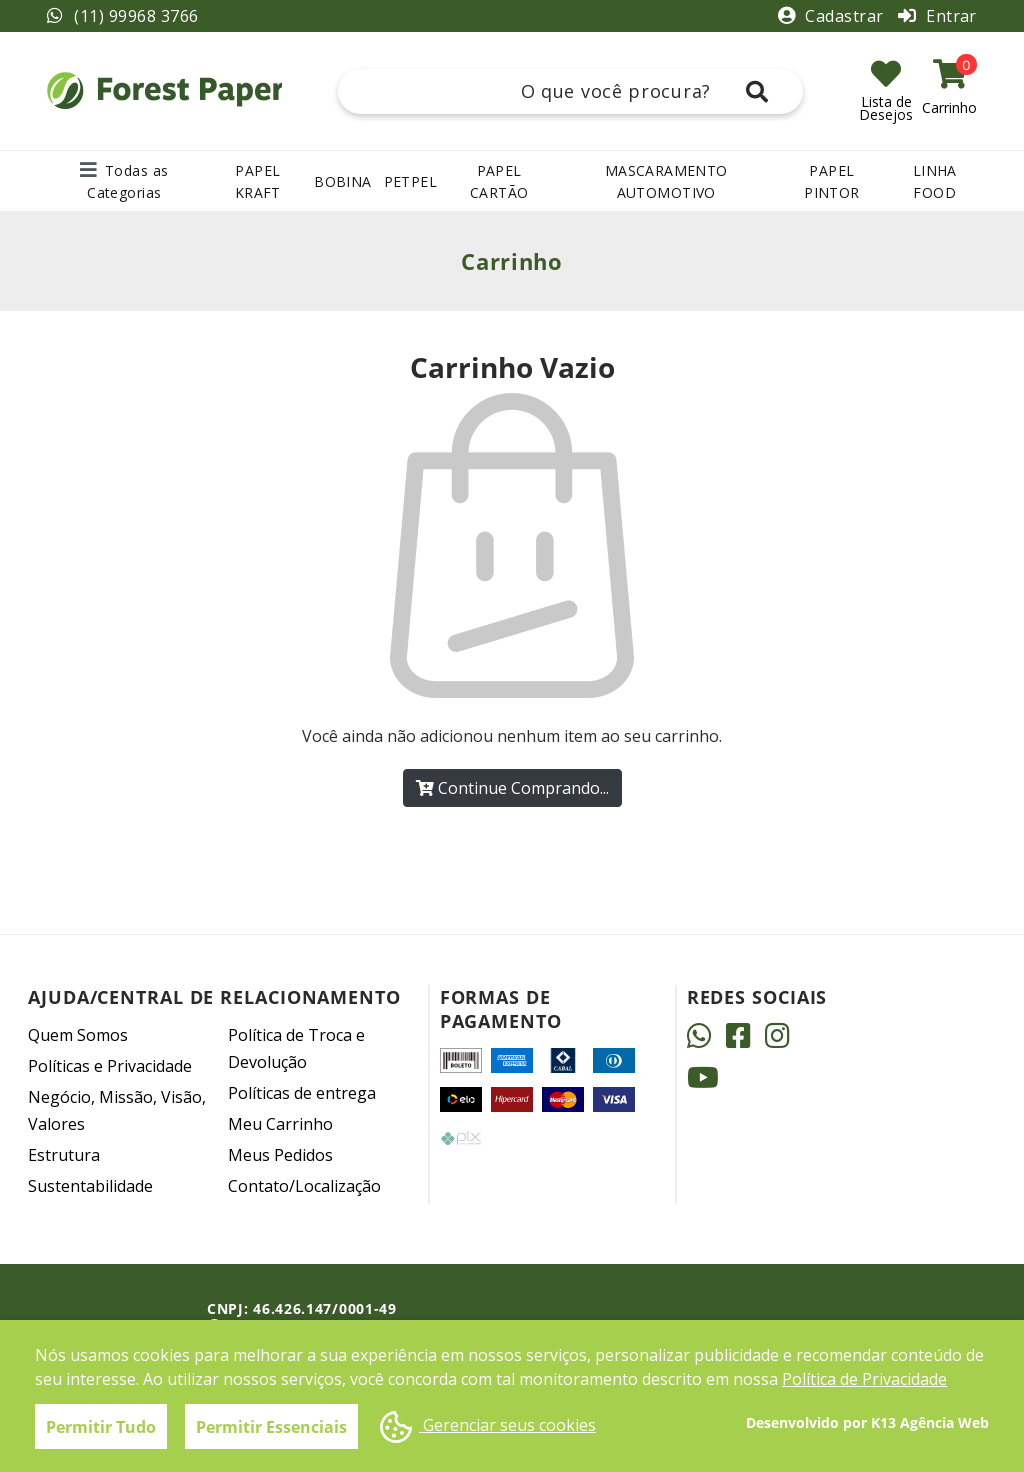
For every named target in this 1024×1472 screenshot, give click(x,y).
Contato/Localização (304, 1186)
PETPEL (411, 181)
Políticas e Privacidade (110, 1066)
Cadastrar (833, 16)
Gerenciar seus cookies (488, 1427)
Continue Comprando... (512, 788)
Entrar (937, 16)
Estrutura (64, 1155)
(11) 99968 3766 (123, 16)
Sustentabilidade (90, 1186)
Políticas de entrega (302, 1093)
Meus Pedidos (280, 1155)
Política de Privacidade (864, 1379)
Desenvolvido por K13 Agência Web (867, 1422)
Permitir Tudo (101, 1427)
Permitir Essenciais (271, 1427)
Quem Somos (78, 1035)
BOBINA (343, 181)
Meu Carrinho (280, 1124)
